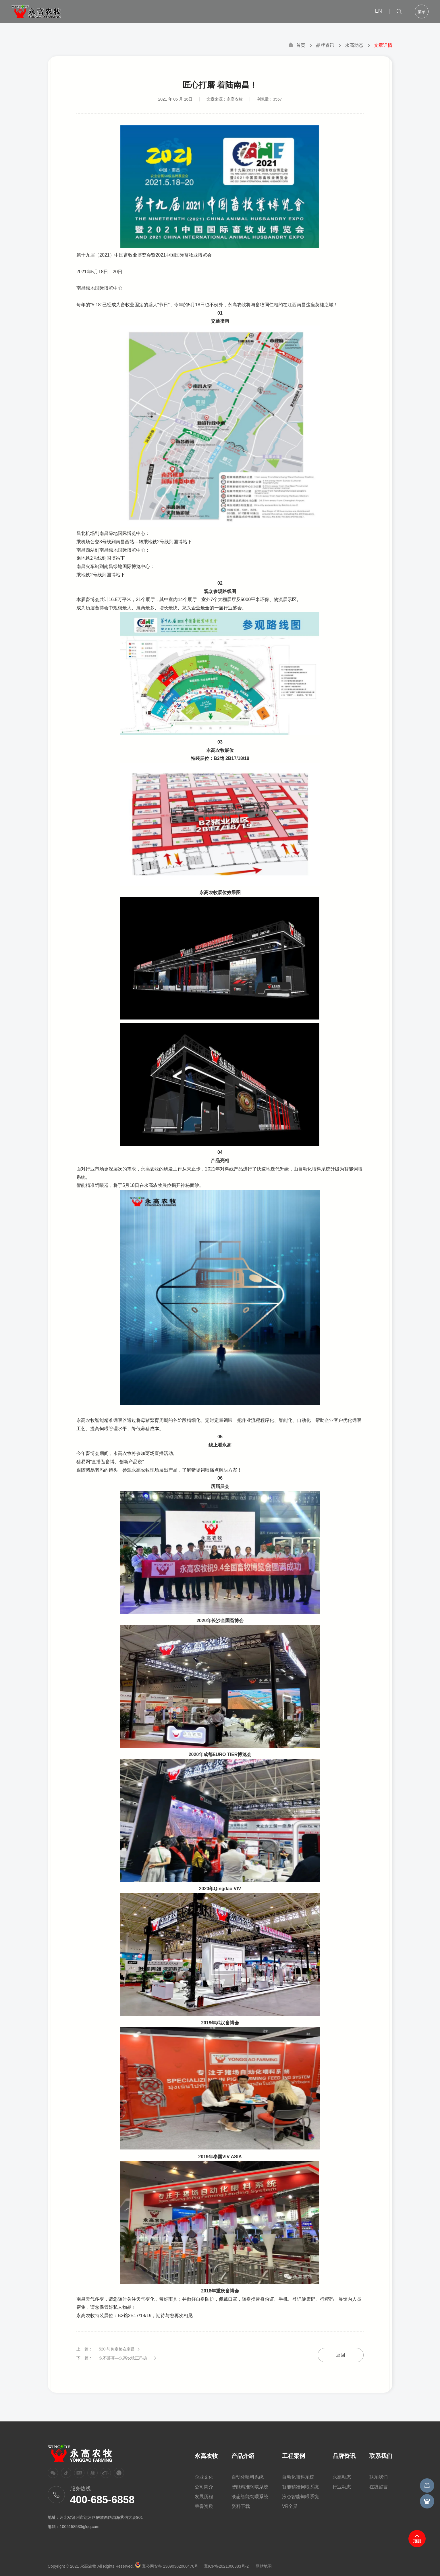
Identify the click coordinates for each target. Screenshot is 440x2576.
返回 (340, 2358)
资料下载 (240, 2506)
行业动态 (342, 2487)
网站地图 (264, 2566)
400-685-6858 (102, 2500)
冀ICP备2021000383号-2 (226, 2566)
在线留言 (378, 2487)
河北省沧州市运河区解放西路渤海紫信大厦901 (101, 2517)
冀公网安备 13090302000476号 (170, 2566)
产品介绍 (242, 2456)
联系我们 (380, 2456)
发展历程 (204, 2496)
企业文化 (204, 2477)
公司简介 (204, 2487)
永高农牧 (206, 2456)
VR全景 (290, 2506)
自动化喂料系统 (247, 2477)
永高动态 (354, 45)
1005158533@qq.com (79, 2526)
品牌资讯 (325, 45)
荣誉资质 (204, 2506)
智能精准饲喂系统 (249, 2487)
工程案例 (293, 2456)
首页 (297, 45)
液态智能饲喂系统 (249, 2496)
